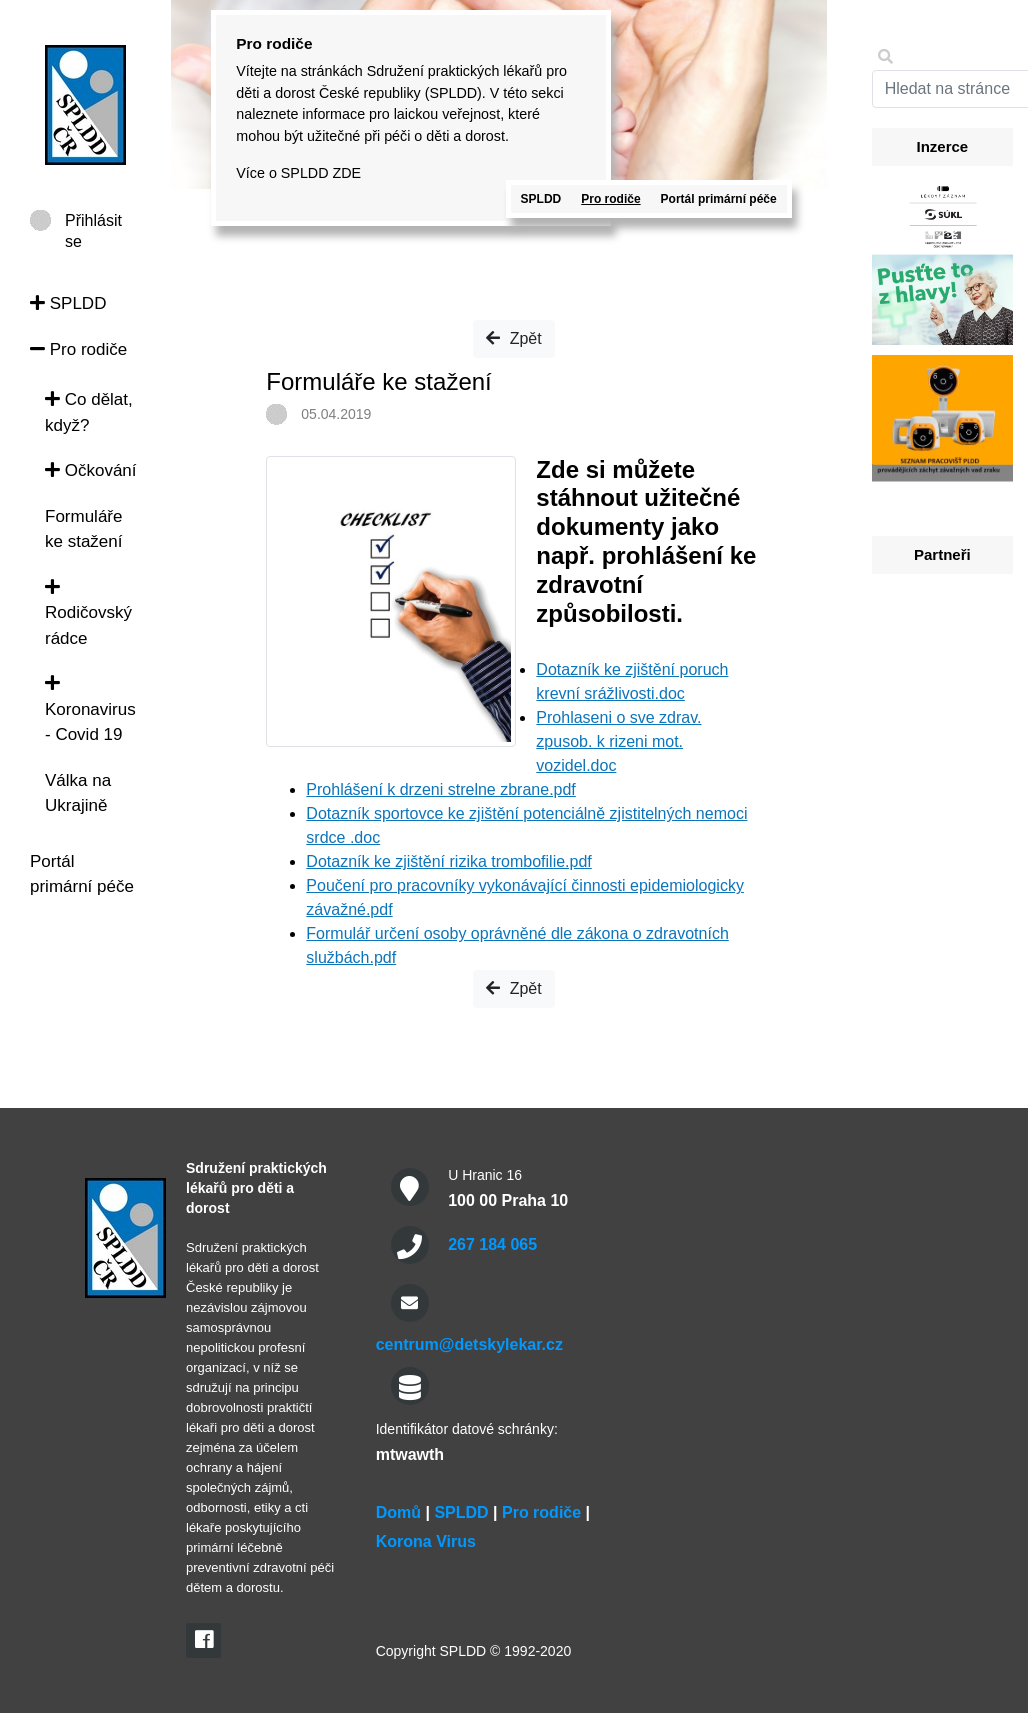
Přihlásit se (93, 221)
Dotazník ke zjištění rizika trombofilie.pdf (448, 861)
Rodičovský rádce (88, 613)
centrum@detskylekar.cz (469, 1344)
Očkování (91, 470)
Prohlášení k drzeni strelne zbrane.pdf (440, 789)
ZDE (346, 173)
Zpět (513, 338)
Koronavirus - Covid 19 (90, 709)
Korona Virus (426, 1541)
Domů (398, 1512)
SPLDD (68, 303)
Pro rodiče (78, 349)
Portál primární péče (719, 199)
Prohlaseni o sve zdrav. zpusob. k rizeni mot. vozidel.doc (618, 741)
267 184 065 (492, 1244)
